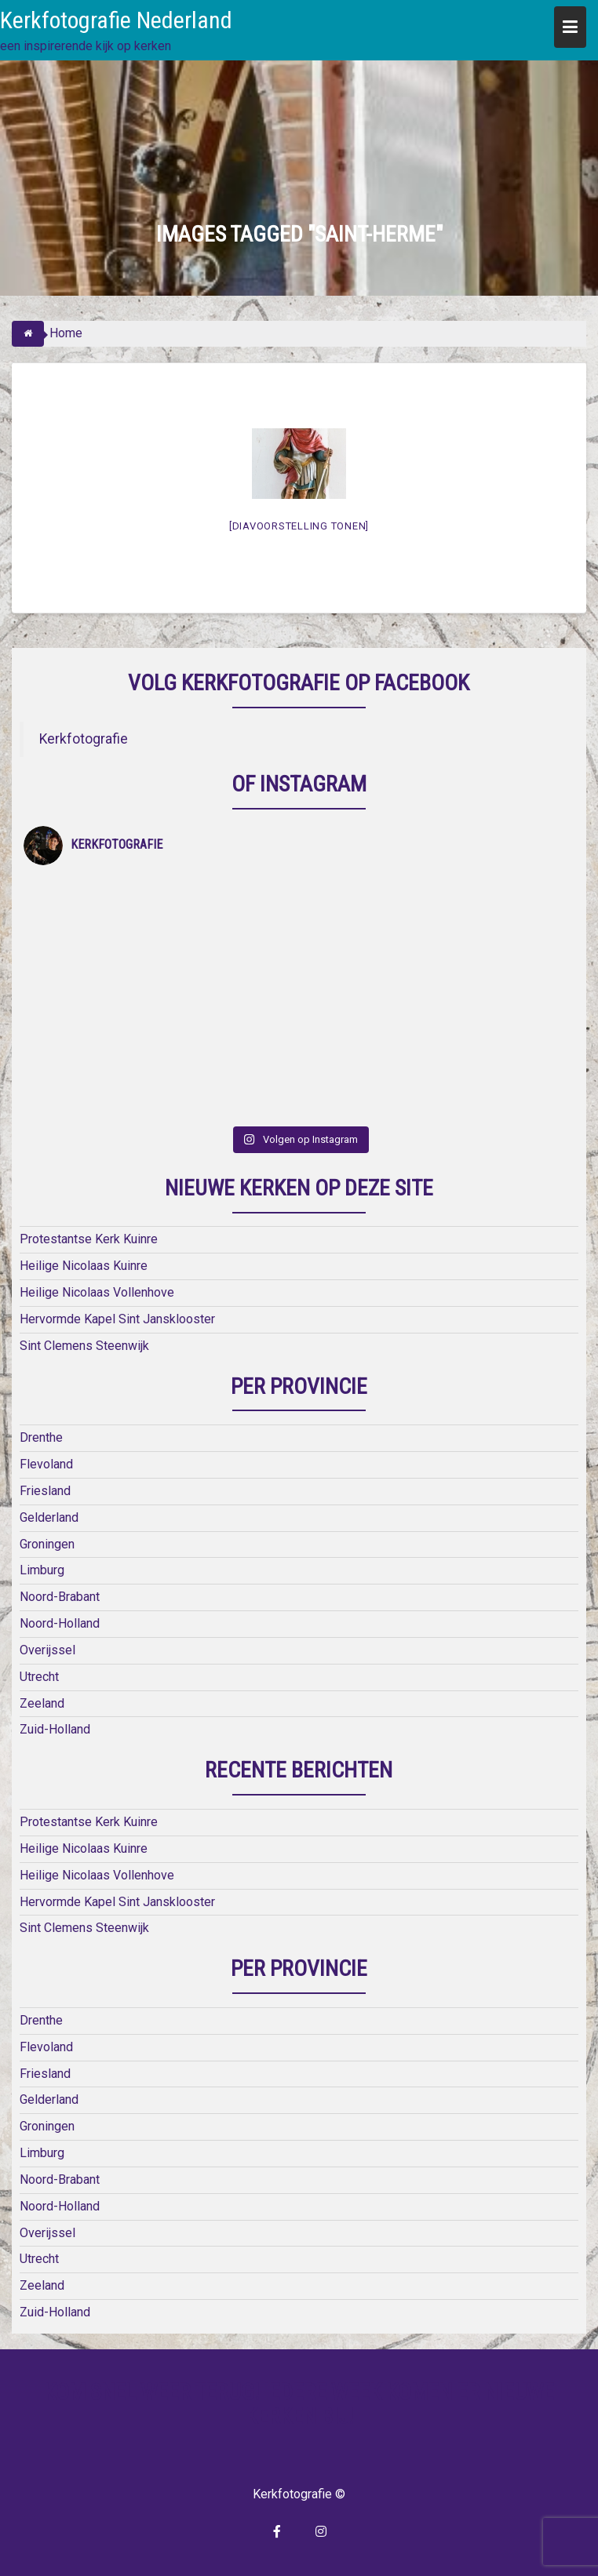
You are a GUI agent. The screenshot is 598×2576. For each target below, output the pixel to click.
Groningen (47, 1544)
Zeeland (42, 1703)
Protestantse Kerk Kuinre (89, 1239)
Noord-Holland (60, 1623)
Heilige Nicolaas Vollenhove (97, 1292)
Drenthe (41, 1437)
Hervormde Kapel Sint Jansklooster (117, 1319)
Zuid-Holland (55, 1729)
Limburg (42, 1570)
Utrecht (39, 1676)
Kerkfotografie (83, 739)
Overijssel (47, 1650)
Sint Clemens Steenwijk (84, 1345)
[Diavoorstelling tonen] (299, 526)
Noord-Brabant (60, 1596)
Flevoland (46, 1464)
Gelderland (49, 1517)
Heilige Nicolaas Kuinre (84, 1265)
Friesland (45, 1490)
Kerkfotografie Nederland (116, 20)
